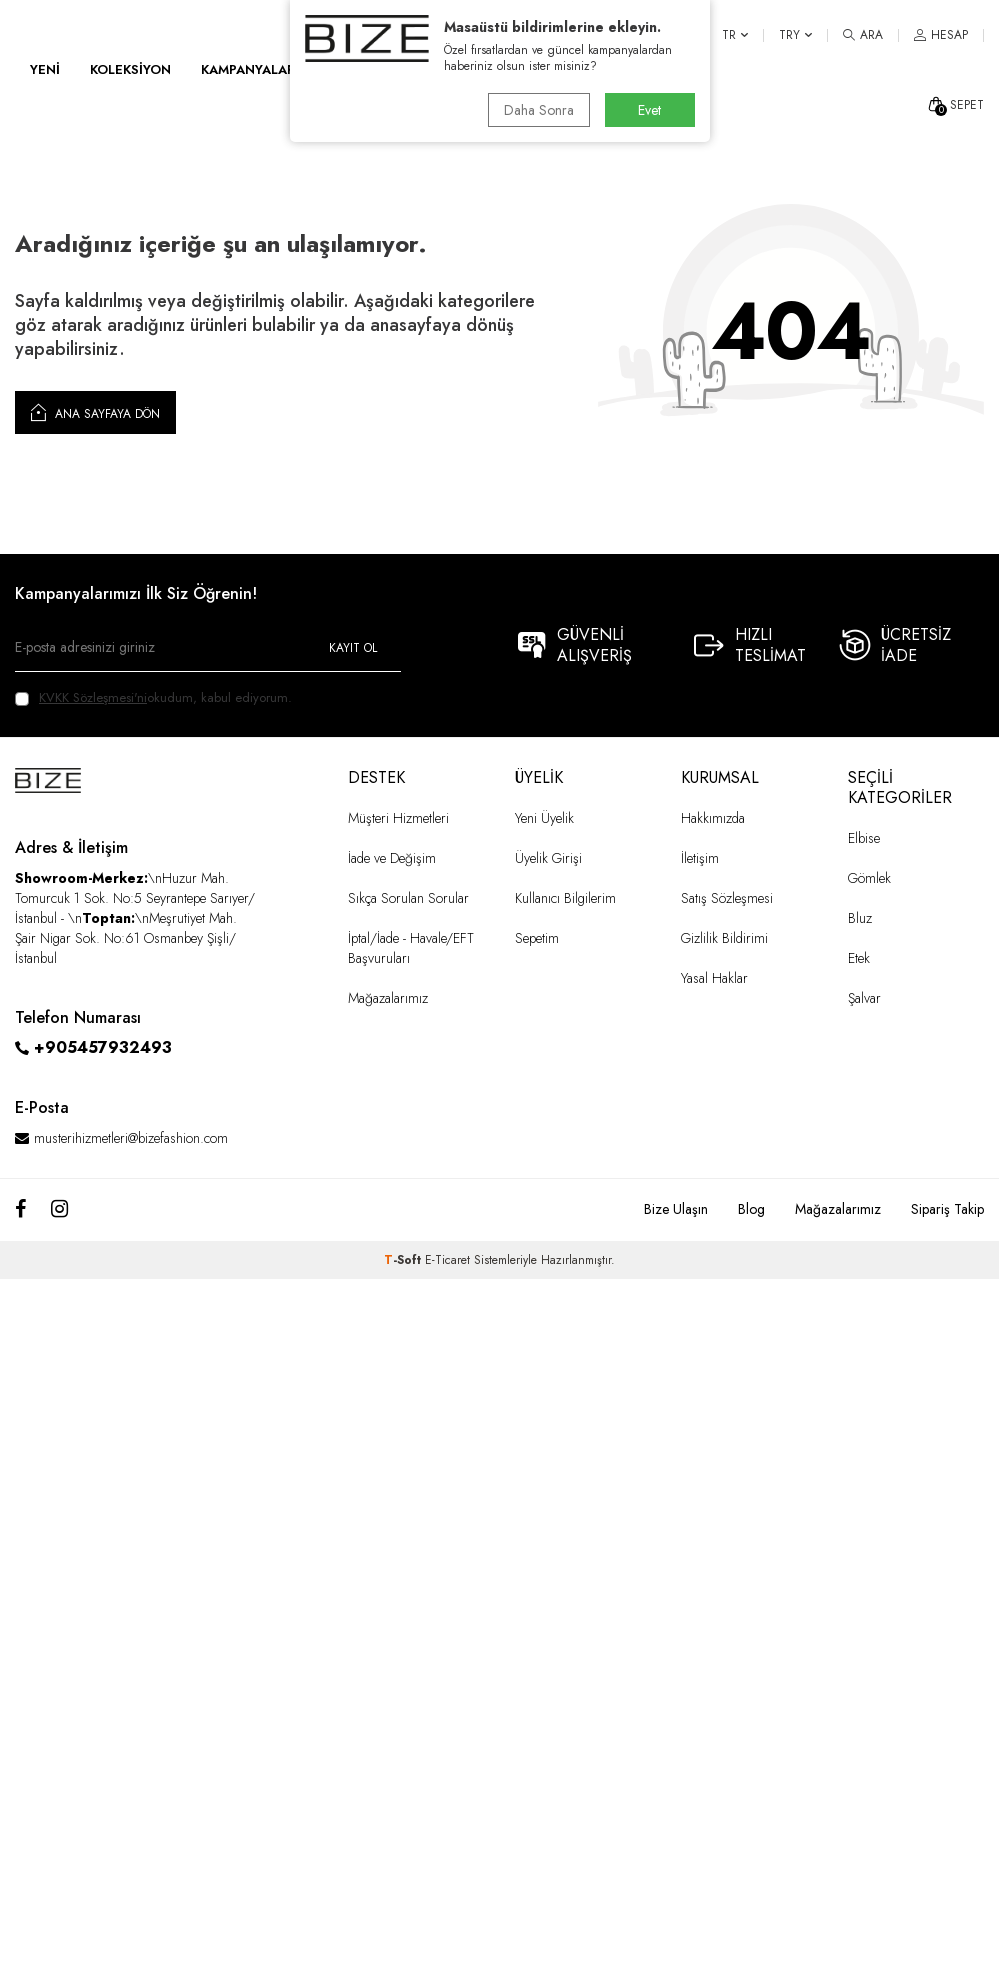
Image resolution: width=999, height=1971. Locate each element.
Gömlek (869, 878)
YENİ (45, 69)
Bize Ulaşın (676, 1209)
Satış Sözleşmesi (727, 898)
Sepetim (537, 938)
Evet (649, 110)
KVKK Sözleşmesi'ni (93, 697)
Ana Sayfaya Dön (95, 412)
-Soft (404, 1260)
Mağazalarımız (388, 998)
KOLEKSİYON (130, 69)
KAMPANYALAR (248, 69)
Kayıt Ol (353, 648)
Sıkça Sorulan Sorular (408, 898)
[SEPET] (955, 105)
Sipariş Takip (947, 1209)
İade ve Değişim (392, 858)
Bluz (860, 918)
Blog (751, 1209)
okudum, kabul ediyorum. (153, 697)
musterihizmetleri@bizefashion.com (131, 1138)
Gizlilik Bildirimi (724, 938)
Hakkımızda (713, 818)
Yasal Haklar (714, 978)
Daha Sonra (539, 110)
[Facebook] (20, 1210)
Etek (859, 958)
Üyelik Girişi (548, 858)
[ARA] (863, 35)
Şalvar (864, 998)
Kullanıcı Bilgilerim (565, 898)
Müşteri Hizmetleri (398, 818)
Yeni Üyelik (544, 818)
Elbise (864, 838)
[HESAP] (941, 35)
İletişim (700, 858)
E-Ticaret (447, 1260)
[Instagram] (59, 1210)
